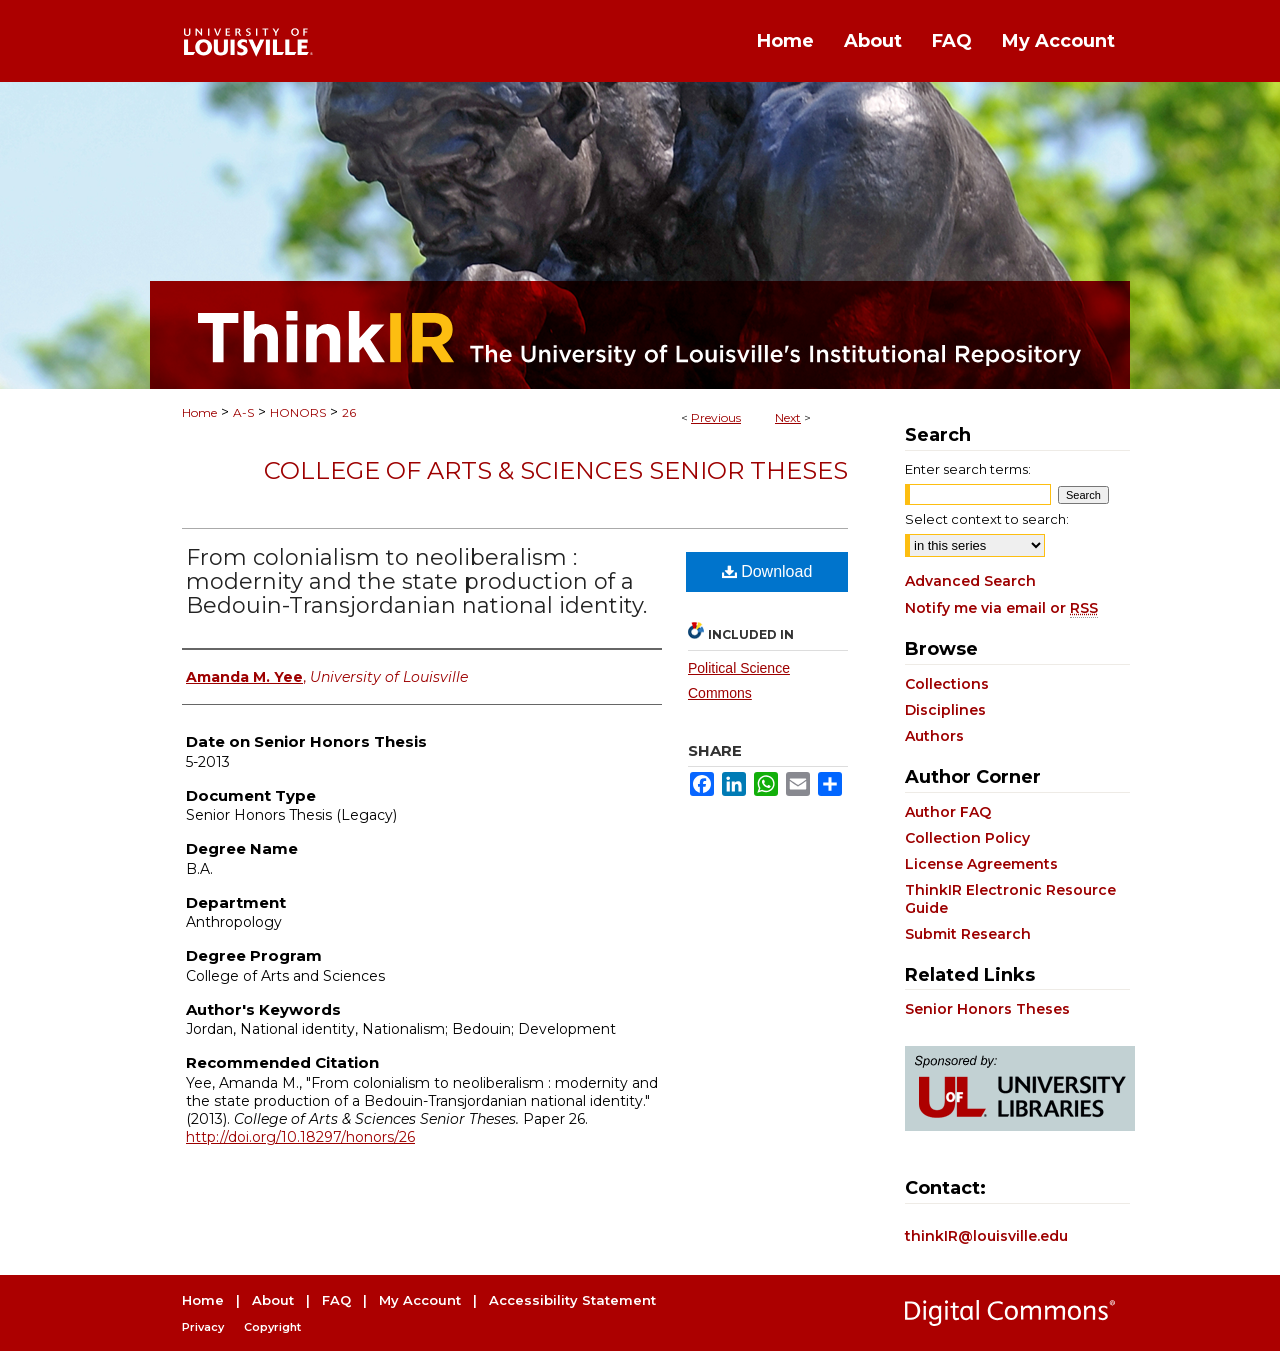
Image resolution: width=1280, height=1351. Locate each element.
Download (767, 571)
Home (199, 412)
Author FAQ (948, 812)
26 (349, 412)
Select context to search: (987, 519)
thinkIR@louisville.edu (986, 1236)
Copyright (272, 1327)
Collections (947, 684)
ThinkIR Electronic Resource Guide (1010, 899)
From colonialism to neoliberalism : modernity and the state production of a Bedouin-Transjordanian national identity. (416, 581)
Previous (716, 417)
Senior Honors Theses (987, 1009)
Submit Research (968, 934)
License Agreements (981, 864)
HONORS (298, 412)
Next (788, 417)
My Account (420, 1300)
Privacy (203, 1327)
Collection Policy (967, 838)
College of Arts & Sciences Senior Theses (556, 470)
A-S (243, 412)
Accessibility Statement (572, 1300)
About (273, 1300)
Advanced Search (970, 581)
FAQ (336, 1300)
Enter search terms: (968, 469)
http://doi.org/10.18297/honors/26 (300, 1137)
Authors (934, 736)
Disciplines (945, 710)
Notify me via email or (1001, 608)
